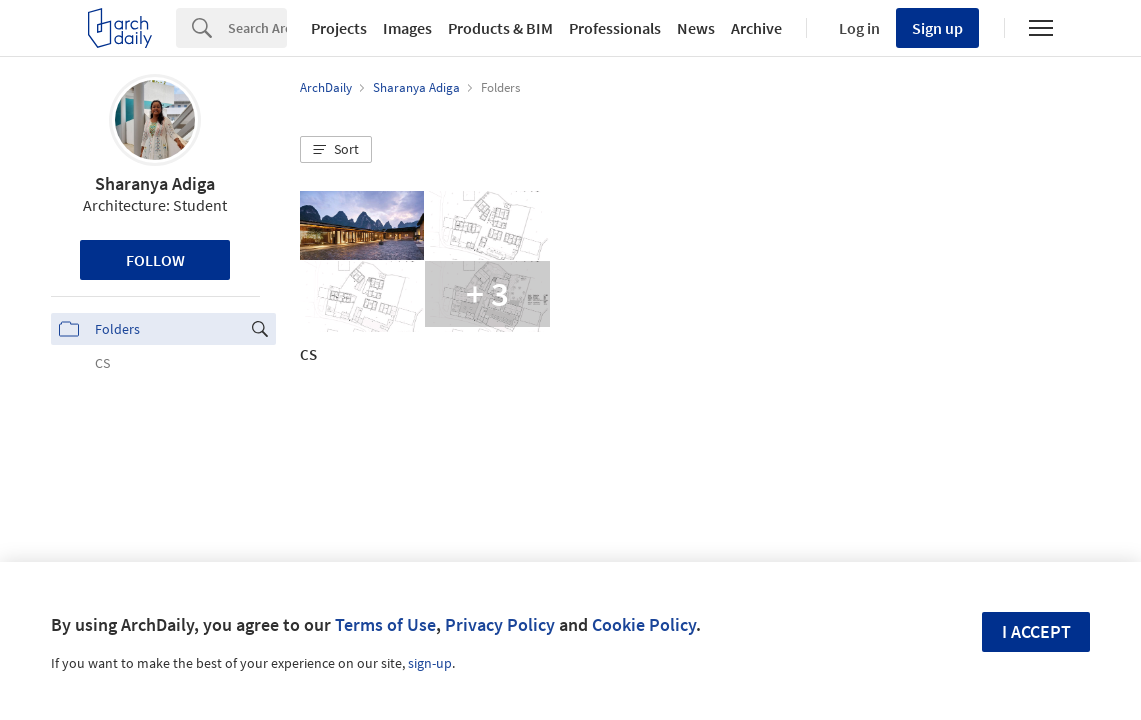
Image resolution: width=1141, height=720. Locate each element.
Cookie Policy (644, 624)
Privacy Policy (500, 624)
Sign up (937, 28)
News (696, 28)
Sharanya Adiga (155, 183)
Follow (155, 260)
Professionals (615, 28)
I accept (1036, 631)
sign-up (430, 663)
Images (407, 28)
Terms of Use (385, 624)
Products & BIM (500, 28)
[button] (336, 150)
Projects (339, 28)
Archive (756, 28)
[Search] (257, 28)
